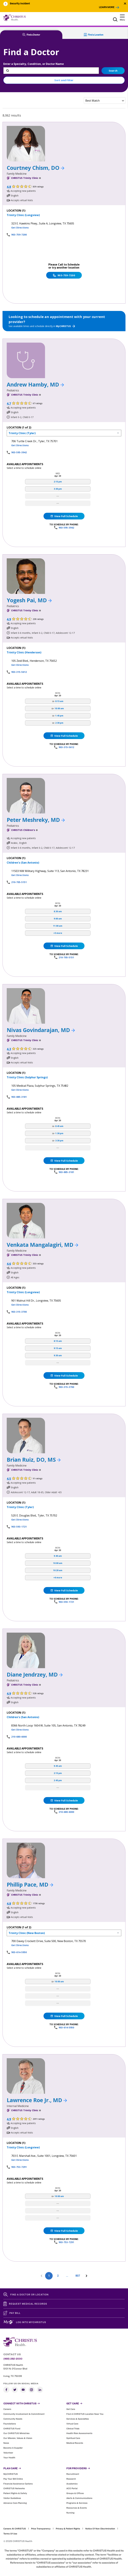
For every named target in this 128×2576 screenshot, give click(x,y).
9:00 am (58, 918)
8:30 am (58, 911)
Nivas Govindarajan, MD (41, 1030)
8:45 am (59, 1126)
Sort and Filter (63, 80)
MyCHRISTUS (65, 326)
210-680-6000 (19, 1736)
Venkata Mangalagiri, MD (42, 1244)
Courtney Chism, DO (35, 167)
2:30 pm (59, 722)
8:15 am (59, 701)
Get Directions (20, 227)
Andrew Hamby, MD (35, 384)
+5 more (57, 933)
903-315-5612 (19, 672)
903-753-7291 (19, 2167)
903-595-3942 (19, 452)
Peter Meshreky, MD (36, 819)
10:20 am (57, 1570)
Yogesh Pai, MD (29, 600)
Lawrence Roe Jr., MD (37, 2100)
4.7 (9, 403)
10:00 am (59, 708)
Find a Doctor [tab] (31, 34)
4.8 (9, 186)
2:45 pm (58, 1780)
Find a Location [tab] (93, 34)
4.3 (9, 1049)
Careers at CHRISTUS (14, 2528)
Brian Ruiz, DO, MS (34, 1459)
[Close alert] (125, 3)
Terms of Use (10, 2533)
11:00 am (57, 925)
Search (113, 70)
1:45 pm (59, 715)
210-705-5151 (19, 882)
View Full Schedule (64, 516)
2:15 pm (58, 481)
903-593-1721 (19, 1526)
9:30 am (58, 1355)
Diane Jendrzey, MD (35, 1674)
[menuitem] (22, 4)
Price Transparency (41, 2528)
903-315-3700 (19, 1311)
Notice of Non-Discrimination (100, 2528)
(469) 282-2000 (12, 2358)
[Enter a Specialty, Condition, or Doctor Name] (51, 70)
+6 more (57, 1577)
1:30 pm (59, 1133)
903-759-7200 (19, 234)
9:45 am (58, 1766)
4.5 (9, 1478)
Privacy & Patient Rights (68, 2528)
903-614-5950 (19, 1952)
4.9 (9, 619)
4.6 (9, 1263)
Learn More (106, 7)
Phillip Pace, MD (30, 1884)
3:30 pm (58, 488)
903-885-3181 (19, 1096)
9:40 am (58, 1556)
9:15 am (58, 1348)
